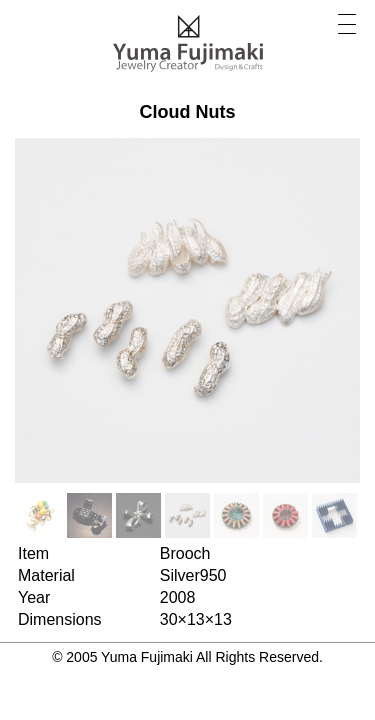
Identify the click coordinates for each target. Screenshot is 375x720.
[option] (40, 515)
